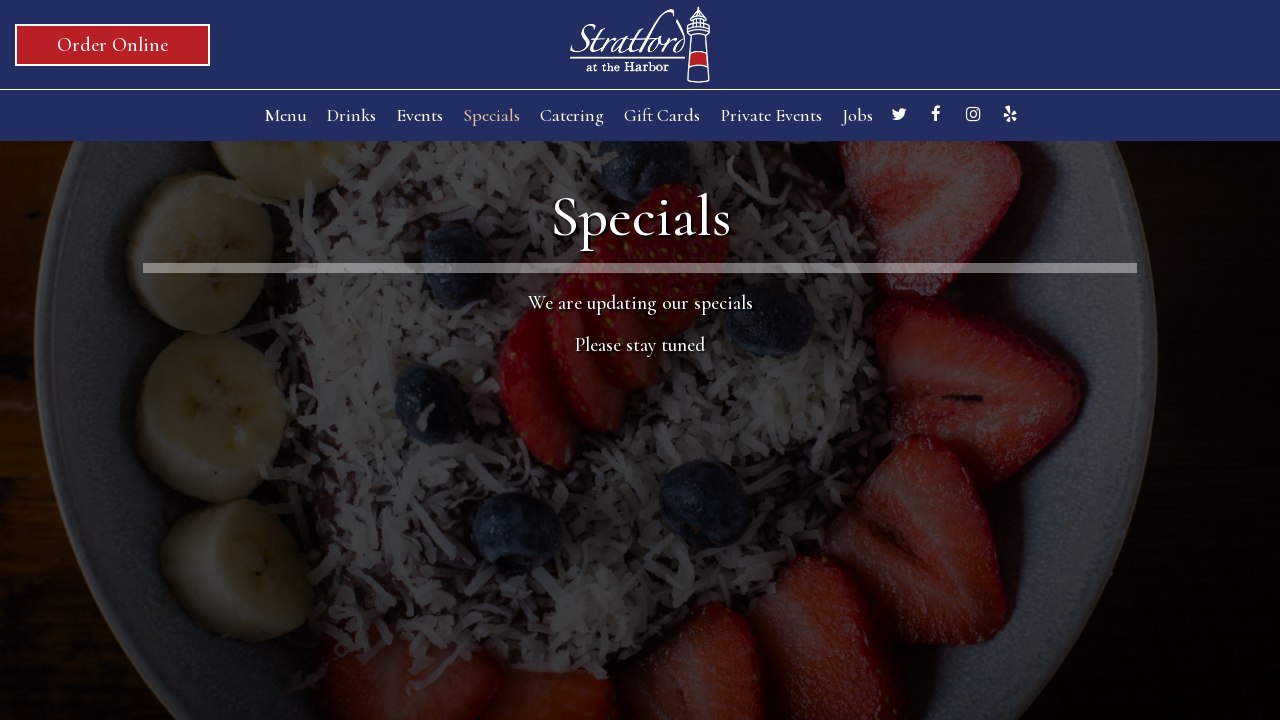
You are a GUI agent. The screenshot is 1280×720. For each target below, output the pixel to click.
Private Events (771, 115)
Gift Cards (662, 115)
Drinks (351, 115)
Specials (491, 115)
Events (419, 115)
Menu (285, 115)
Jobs (857, 115)
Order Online (112, 45)
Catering (572, 115)
